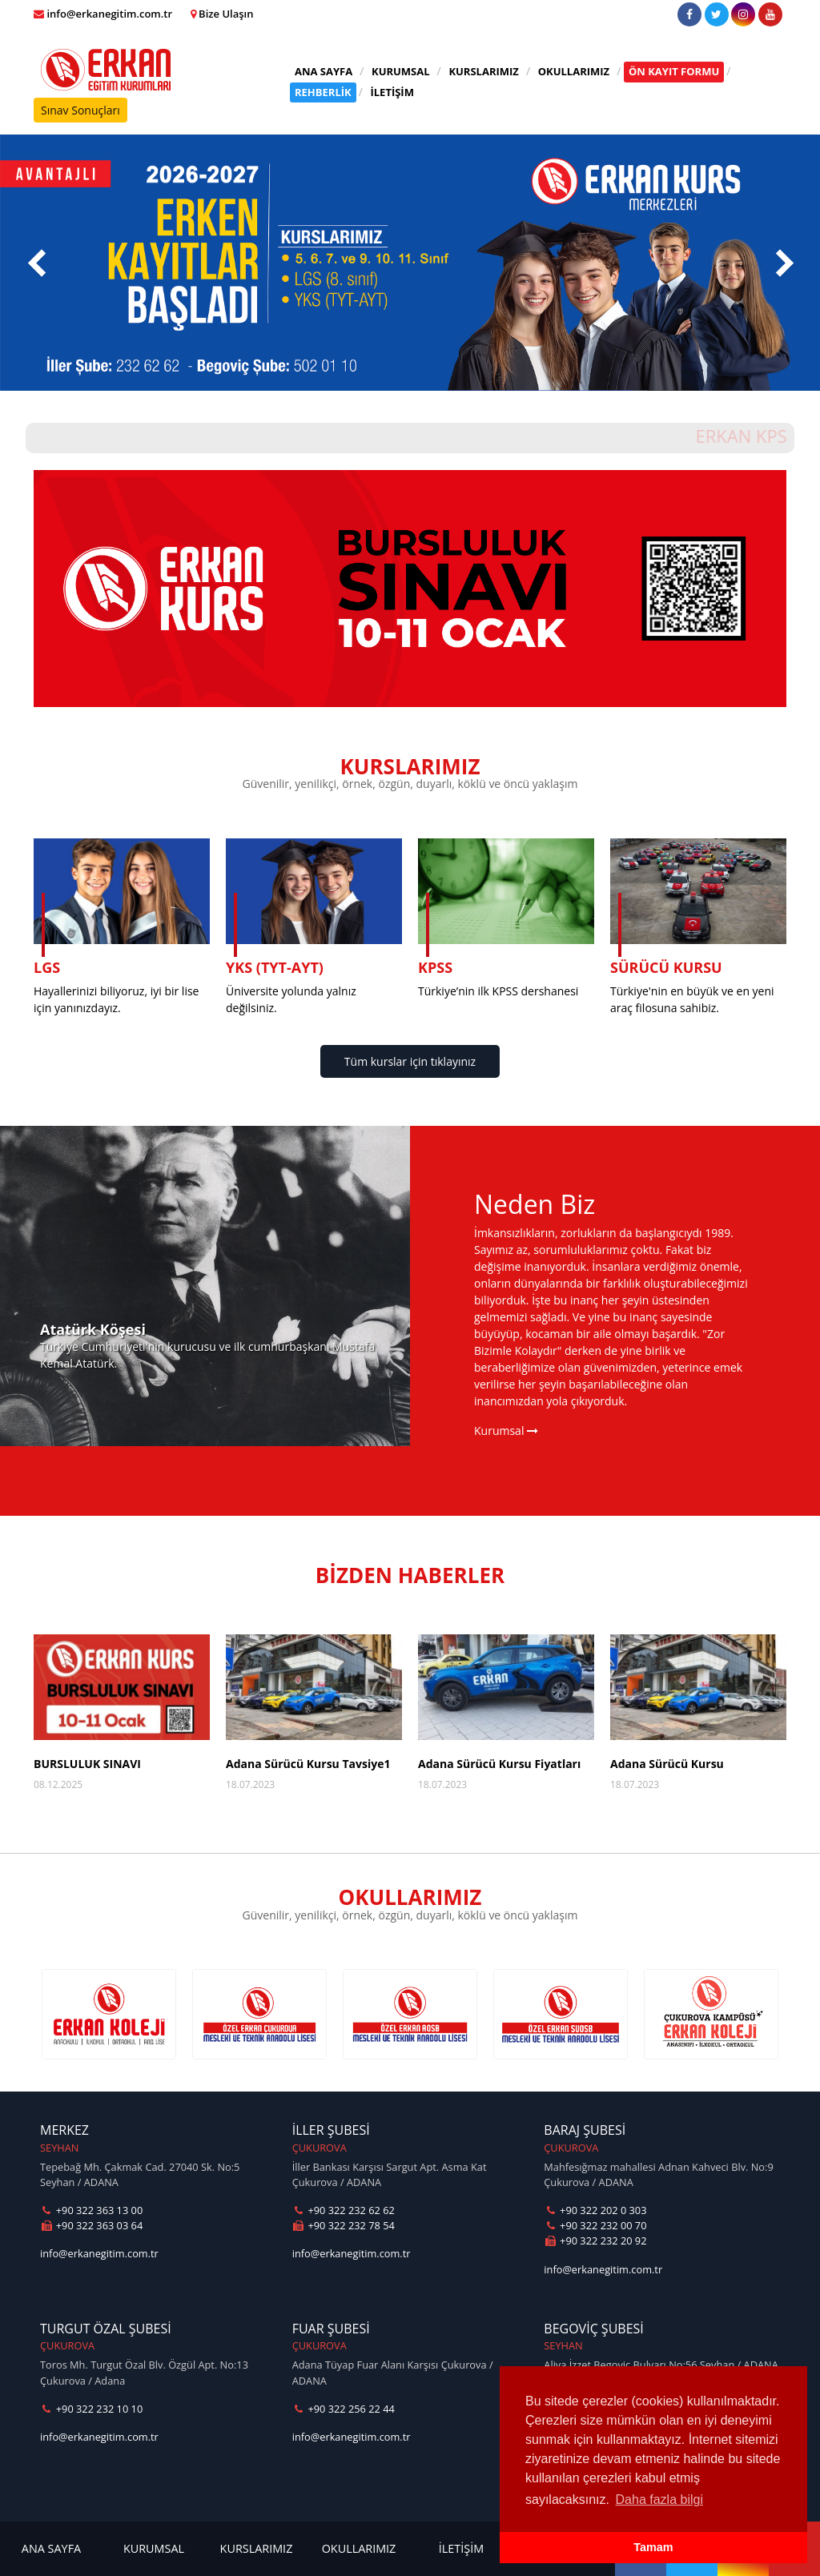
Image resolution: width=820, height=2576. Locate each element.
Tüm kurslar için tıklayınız (410, 1061)
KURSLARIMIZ (483, 71)
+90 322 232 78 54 (343, 2225)
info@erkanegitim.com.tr (99, 2253)
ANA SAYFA (323, 71)
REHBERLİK (323, 92)
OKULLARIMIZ (573, 71)
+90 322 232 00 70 (595, 2225)
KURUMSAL (401, 71)
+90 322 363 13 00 (91, 2210)
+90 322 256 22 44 (343, 2408)
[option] (109, 2014)
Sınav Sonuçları (80, 110)
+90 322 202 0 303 (595, 2210)
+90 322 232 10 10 (91, 2408)
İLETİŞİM (391, 92)
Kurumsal (506, 1430)
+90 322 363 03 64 (91, 2225)
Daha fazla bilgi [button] (659, 2499)
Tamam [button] (653, 2547)
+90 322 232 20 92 (595, 2240)
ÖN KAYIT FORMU (674, 71)
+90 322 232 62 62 (343, 2210)
